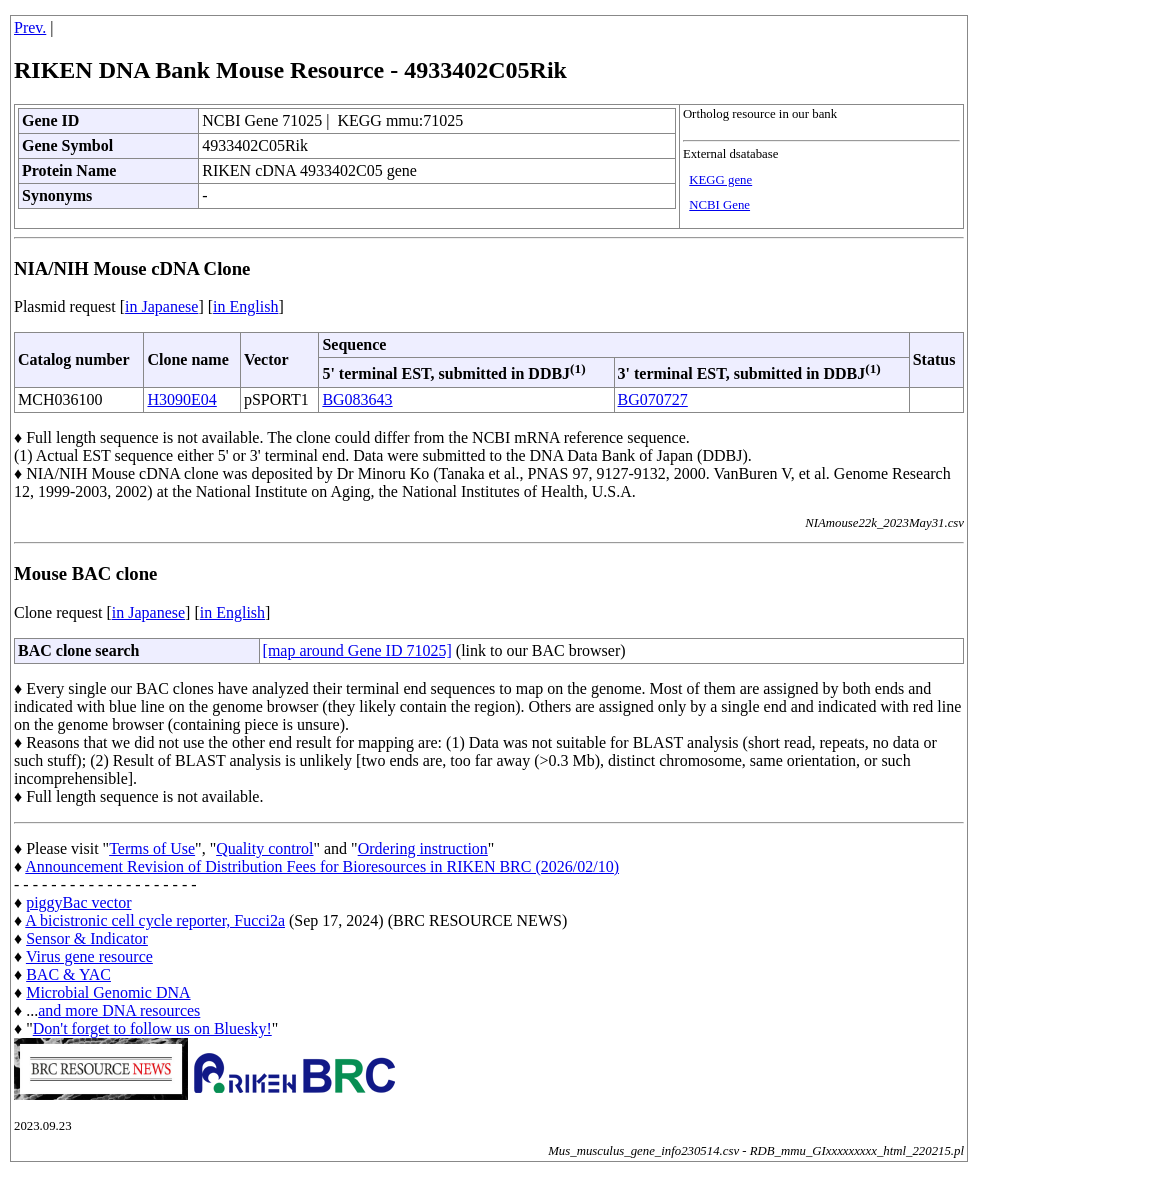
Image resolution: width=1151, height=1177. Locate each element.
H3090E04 (181, 399)
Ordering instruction (423, 848)
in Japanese (161, 306)
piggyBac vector (78, 902)
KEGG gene (720, 180)
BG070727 (653, 399)
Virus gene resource (89, 956)
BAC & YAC (68, 974)
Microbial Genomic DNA (108, 992)
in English (245, 306)
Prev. (30, 27)
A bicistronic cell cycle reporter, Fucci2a (155, 920)
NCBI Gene (719, 205)
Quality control (264, 848)
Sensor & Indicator (87, 938)
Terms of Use (152, 848)
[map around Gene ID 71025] (357, 650)
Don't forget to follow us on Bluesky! (152, 1028)
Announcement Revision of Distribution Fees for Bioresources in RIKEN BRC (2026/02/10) (322, 866)
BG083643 (357, 399)
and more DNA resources (119, 1010)
